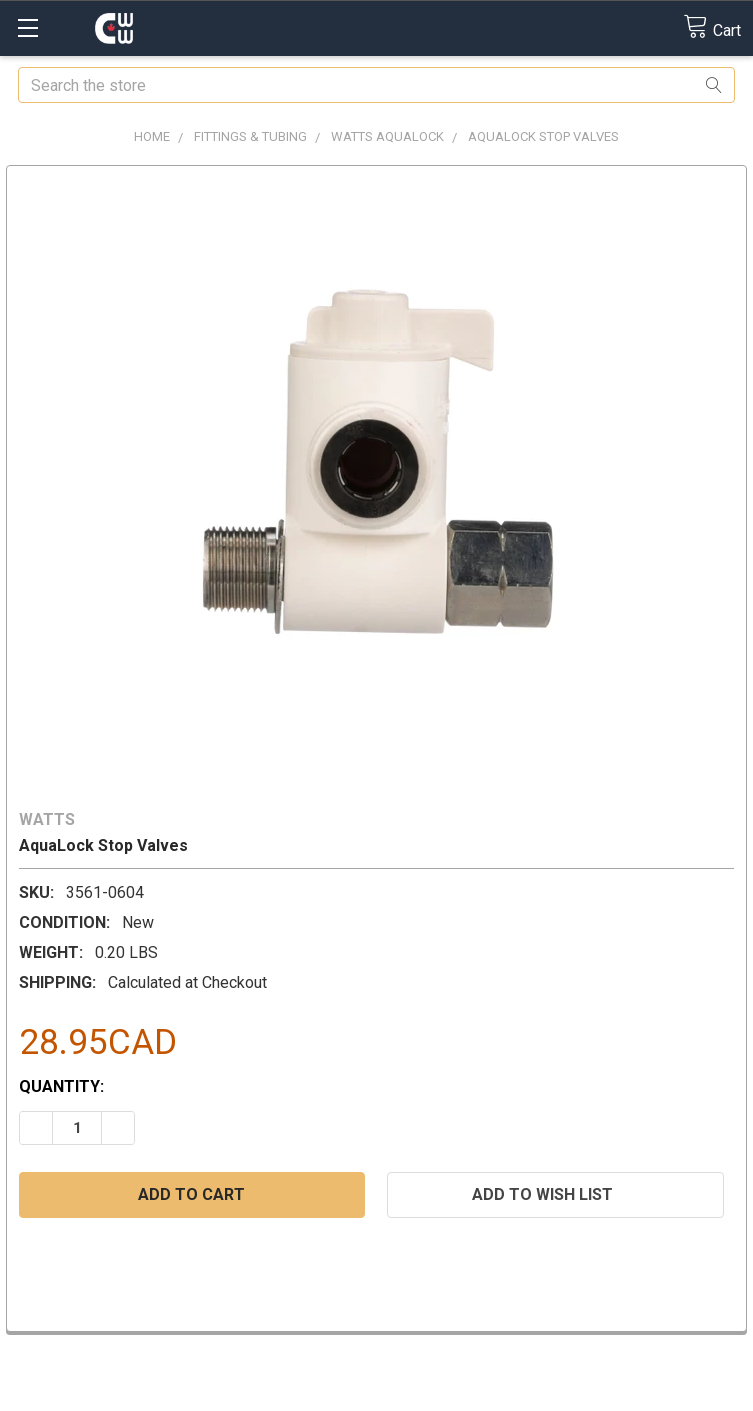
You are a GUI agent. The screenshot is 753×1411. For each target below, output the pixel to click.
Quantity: (61, 1086)
